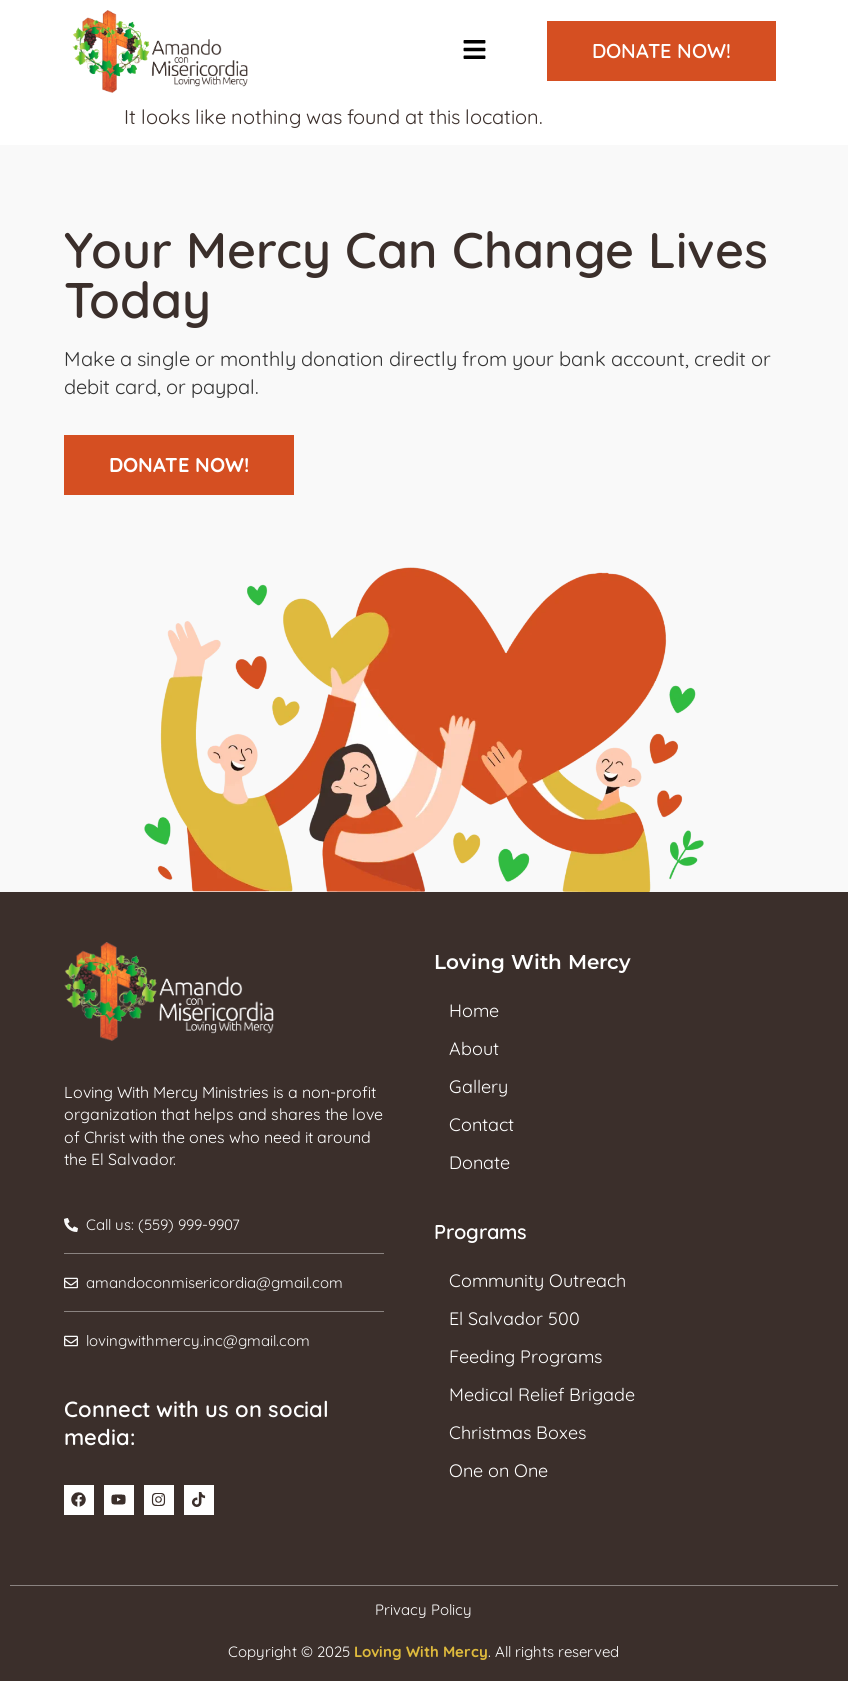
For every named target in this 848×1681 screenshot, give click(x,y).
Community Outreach (537, 1280)
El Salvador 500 (514, 1318)
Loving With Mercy (421, 1651)
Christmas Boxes (517, 1432)
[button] (474, 51)
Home (474, 1010)
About (474, 1048)
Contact (481, 1124)
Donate (479, 1162)
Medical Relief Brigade (542, 1394)
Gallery (478, 1086)
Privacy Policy (423, 1609)
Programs (480, 1231)
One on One (498, 1470)
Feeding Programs (525, 1356)
